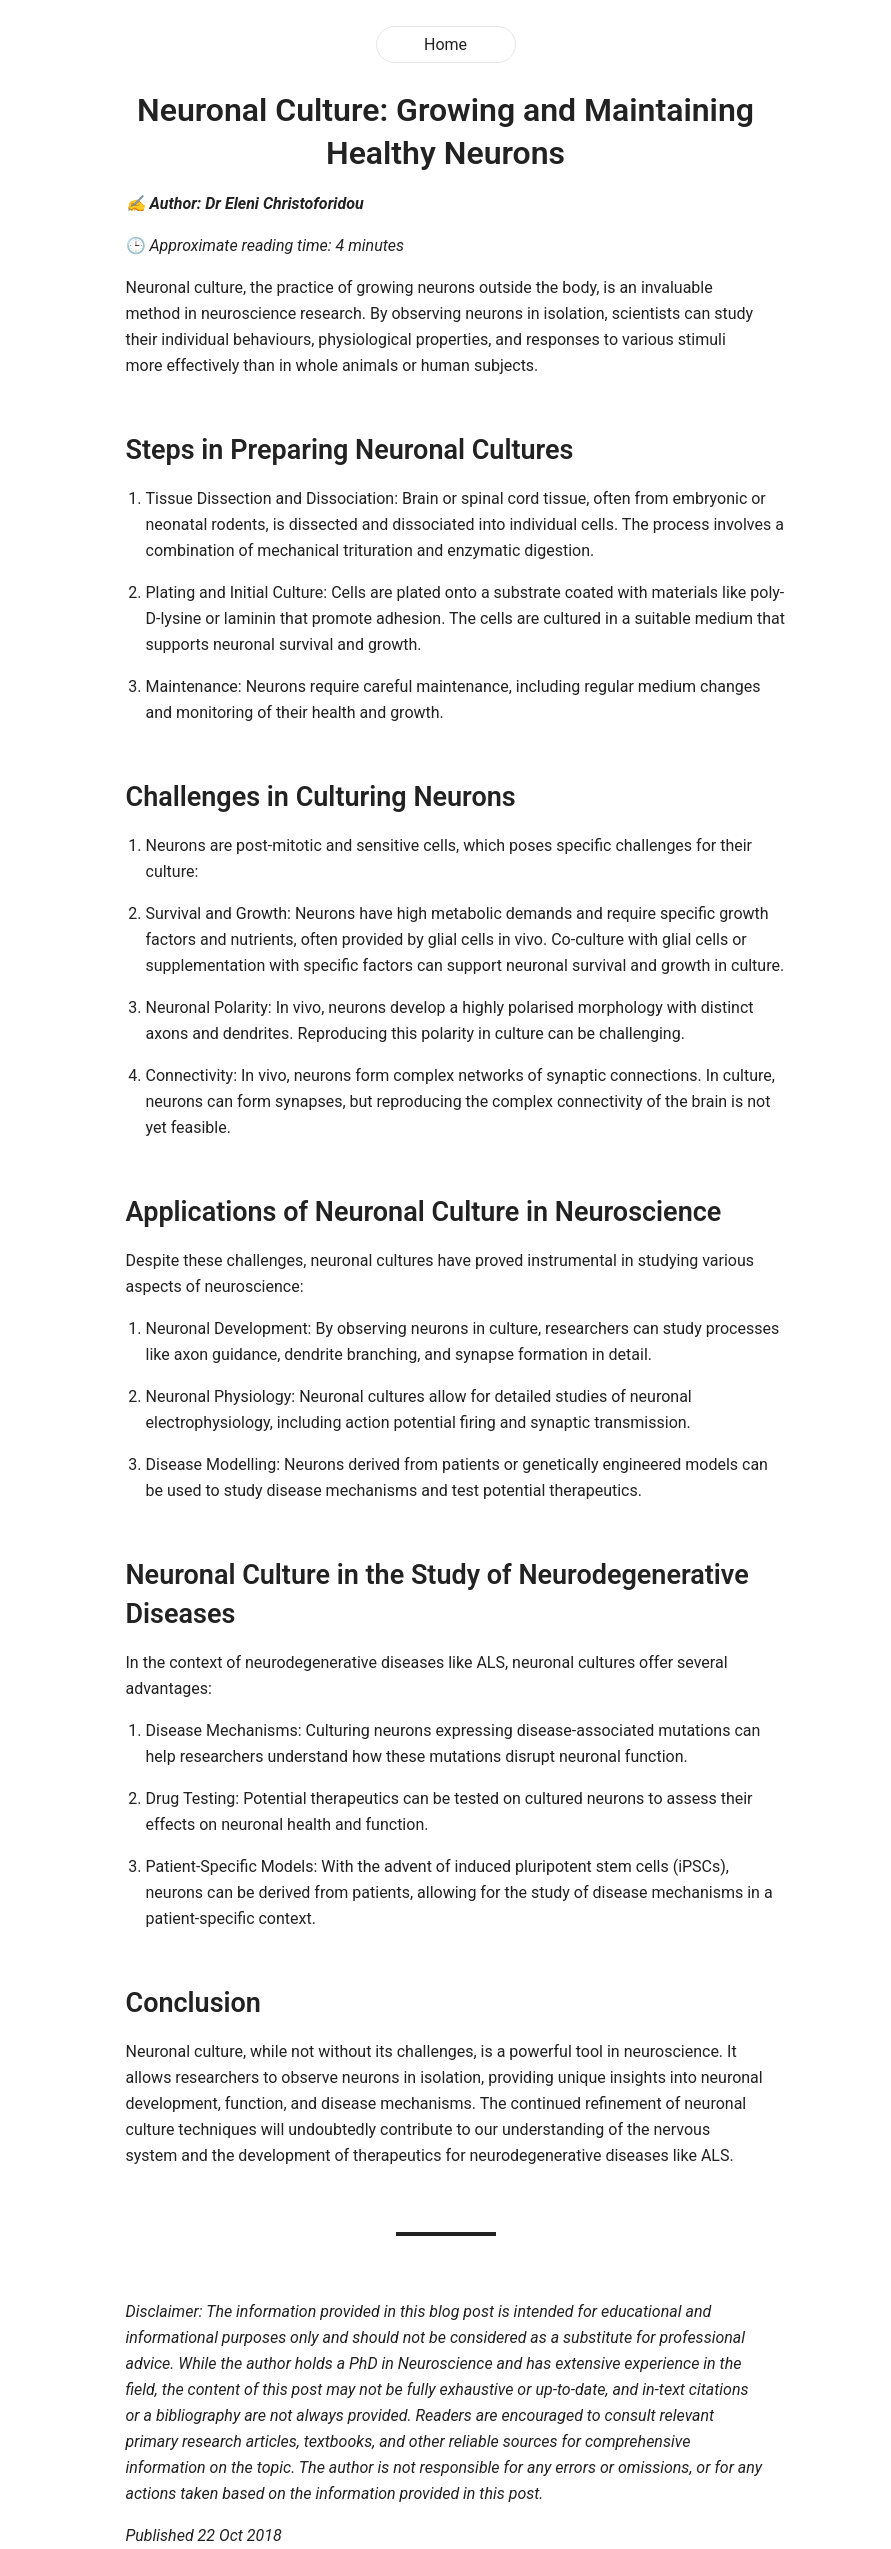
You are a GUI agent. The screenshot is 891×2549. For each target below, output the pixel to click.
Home (445, 44)
